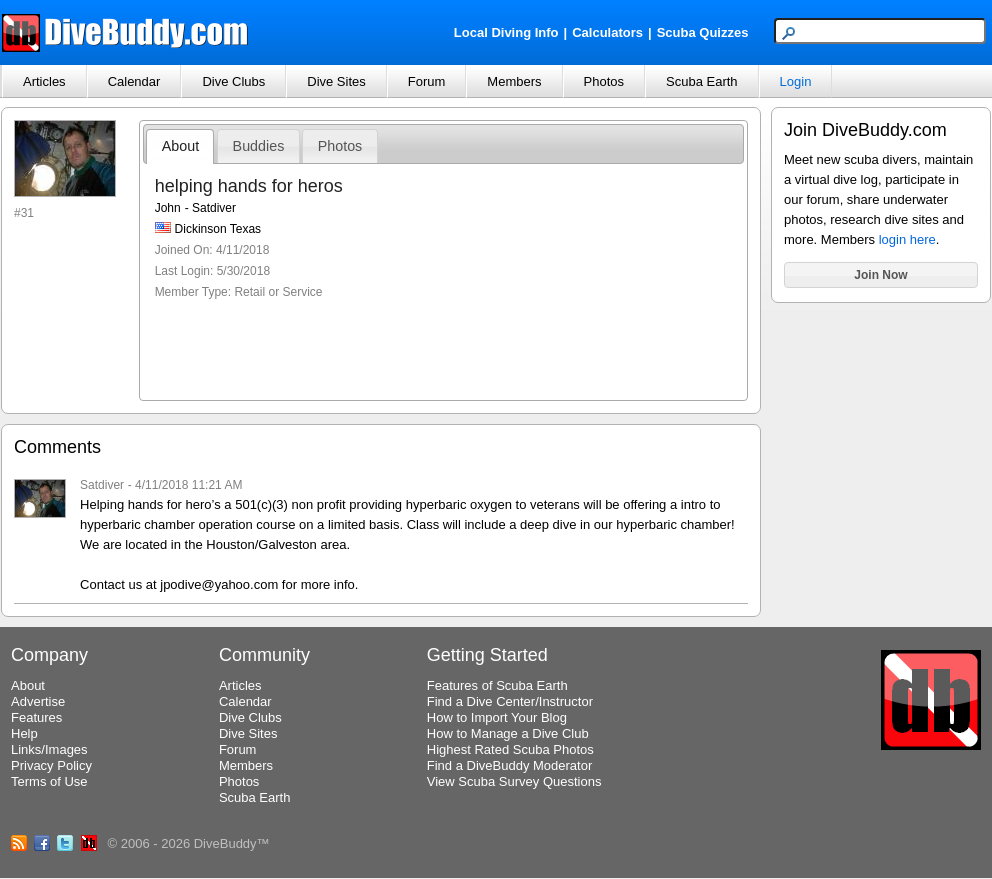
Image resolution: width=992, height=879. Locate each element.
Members (514, 81)
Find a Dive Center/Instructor (510, 701)
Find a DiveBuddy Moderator (509, 765)
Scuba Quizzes (703, 32)
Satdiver (102, 485)
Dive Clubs (233, 81)
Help (24, 733)
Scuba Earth (702, 81)
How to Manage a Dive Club (508, 733)
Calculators (607, 32)
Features (36, 717)
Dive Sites (336, 81)
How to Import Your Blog (497, 717)
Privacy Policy (51, 765)
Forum (427, 81)
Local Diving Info (506, 32)
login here (907, 239)
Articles (44, 81)
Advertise (38, 701)
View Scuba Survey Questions (514, 781)
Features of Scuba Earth (497, 685)
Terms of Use (49, 781)
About (180, 146)
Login (796, 81)
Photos (604, 81)
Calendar (134, 81)
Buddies (259, 146)
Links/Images (49, 749)
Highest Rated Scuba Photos (510, 749)
